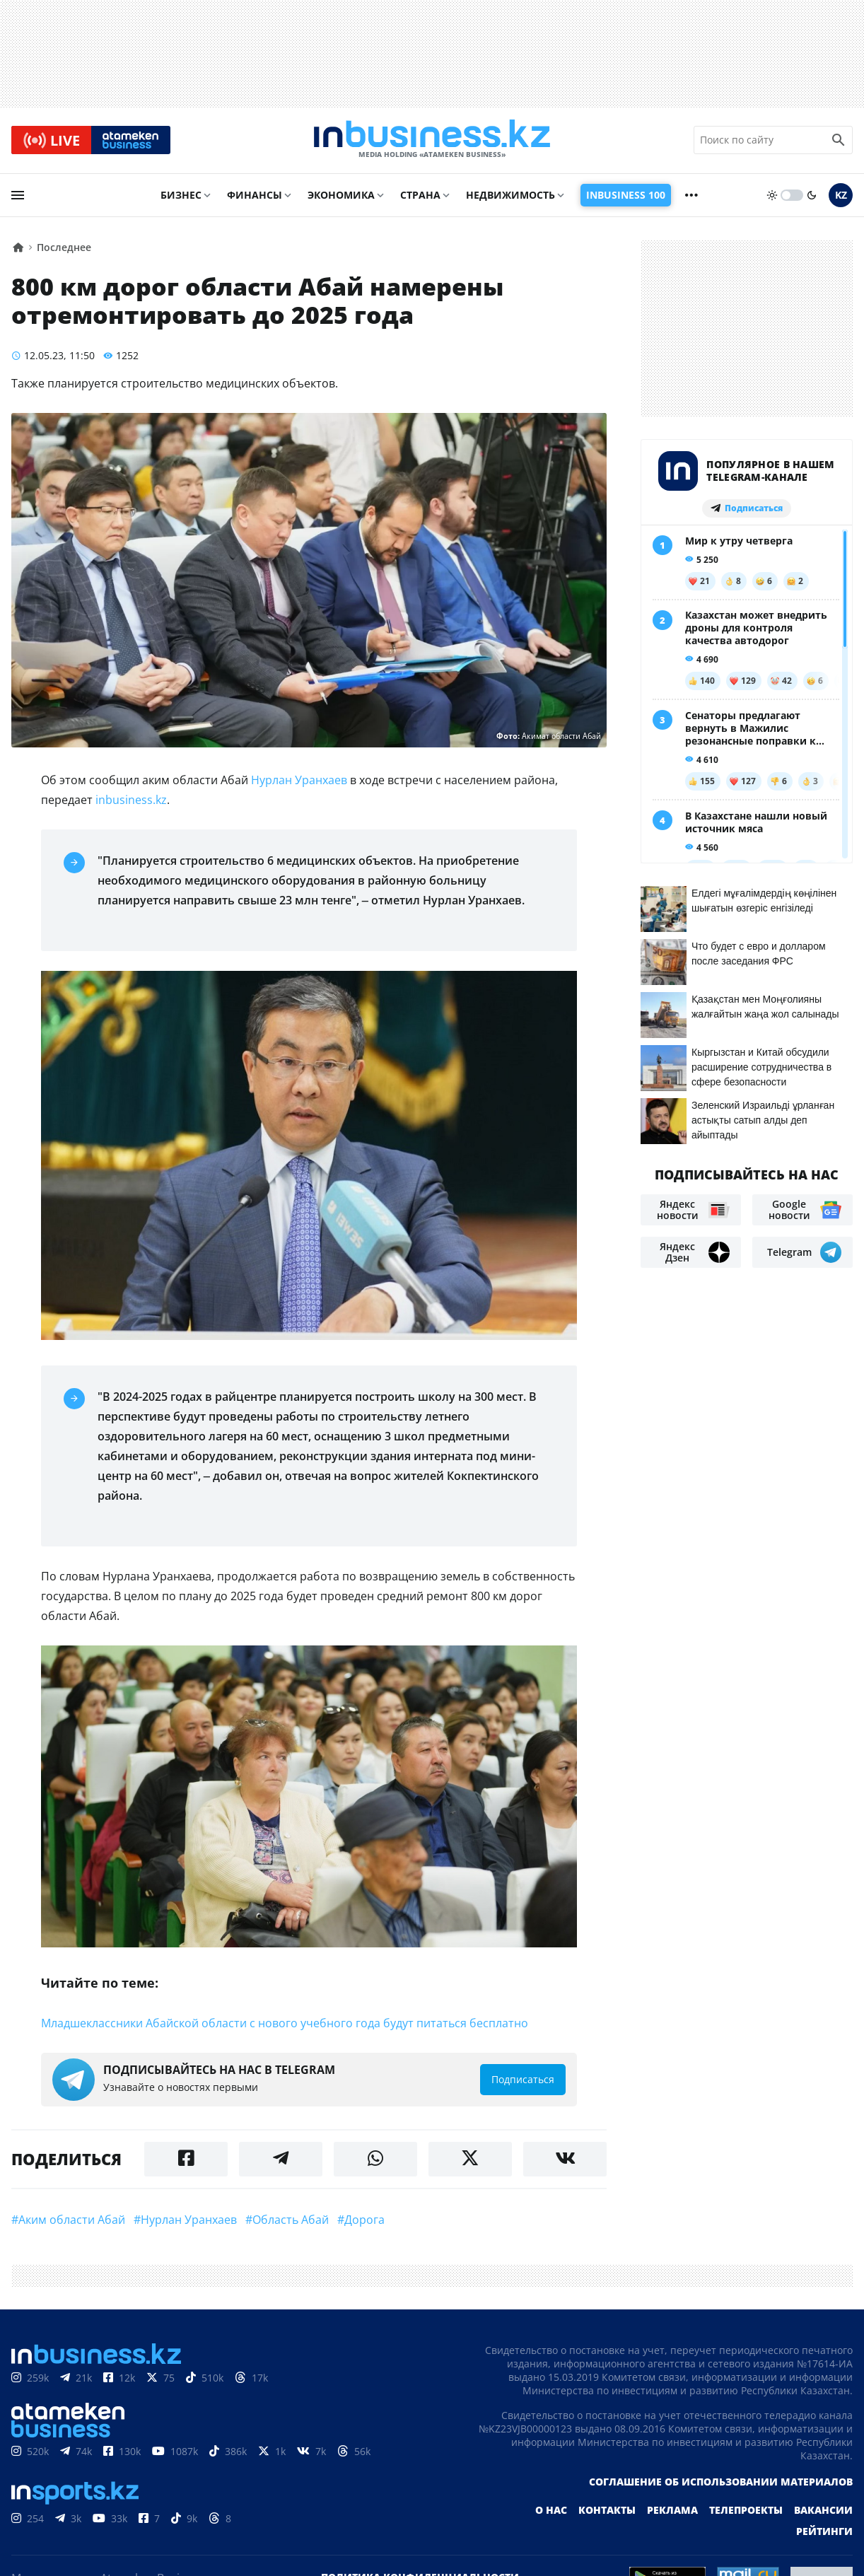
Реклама (672, 2511)
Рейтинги (824, 2532)
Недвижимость (510, 195)
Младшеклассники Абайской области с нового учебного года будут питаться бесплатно (284, 2024)
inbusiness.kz (131, 801)
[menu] (17, 196)
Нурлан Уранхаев (299, 781)
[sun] (772, 196)
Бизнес (181, 195)
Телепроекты (746, 2511)
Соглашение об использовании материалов (721, 2483)
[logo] (432, 140)
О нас (551, 2511)
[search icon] (838, 141)
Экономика (341, 195)
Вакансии (823, 2511)
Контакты (607, 2511)
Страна (420, 195)
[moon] (811, 196)
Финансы (254, 195)
